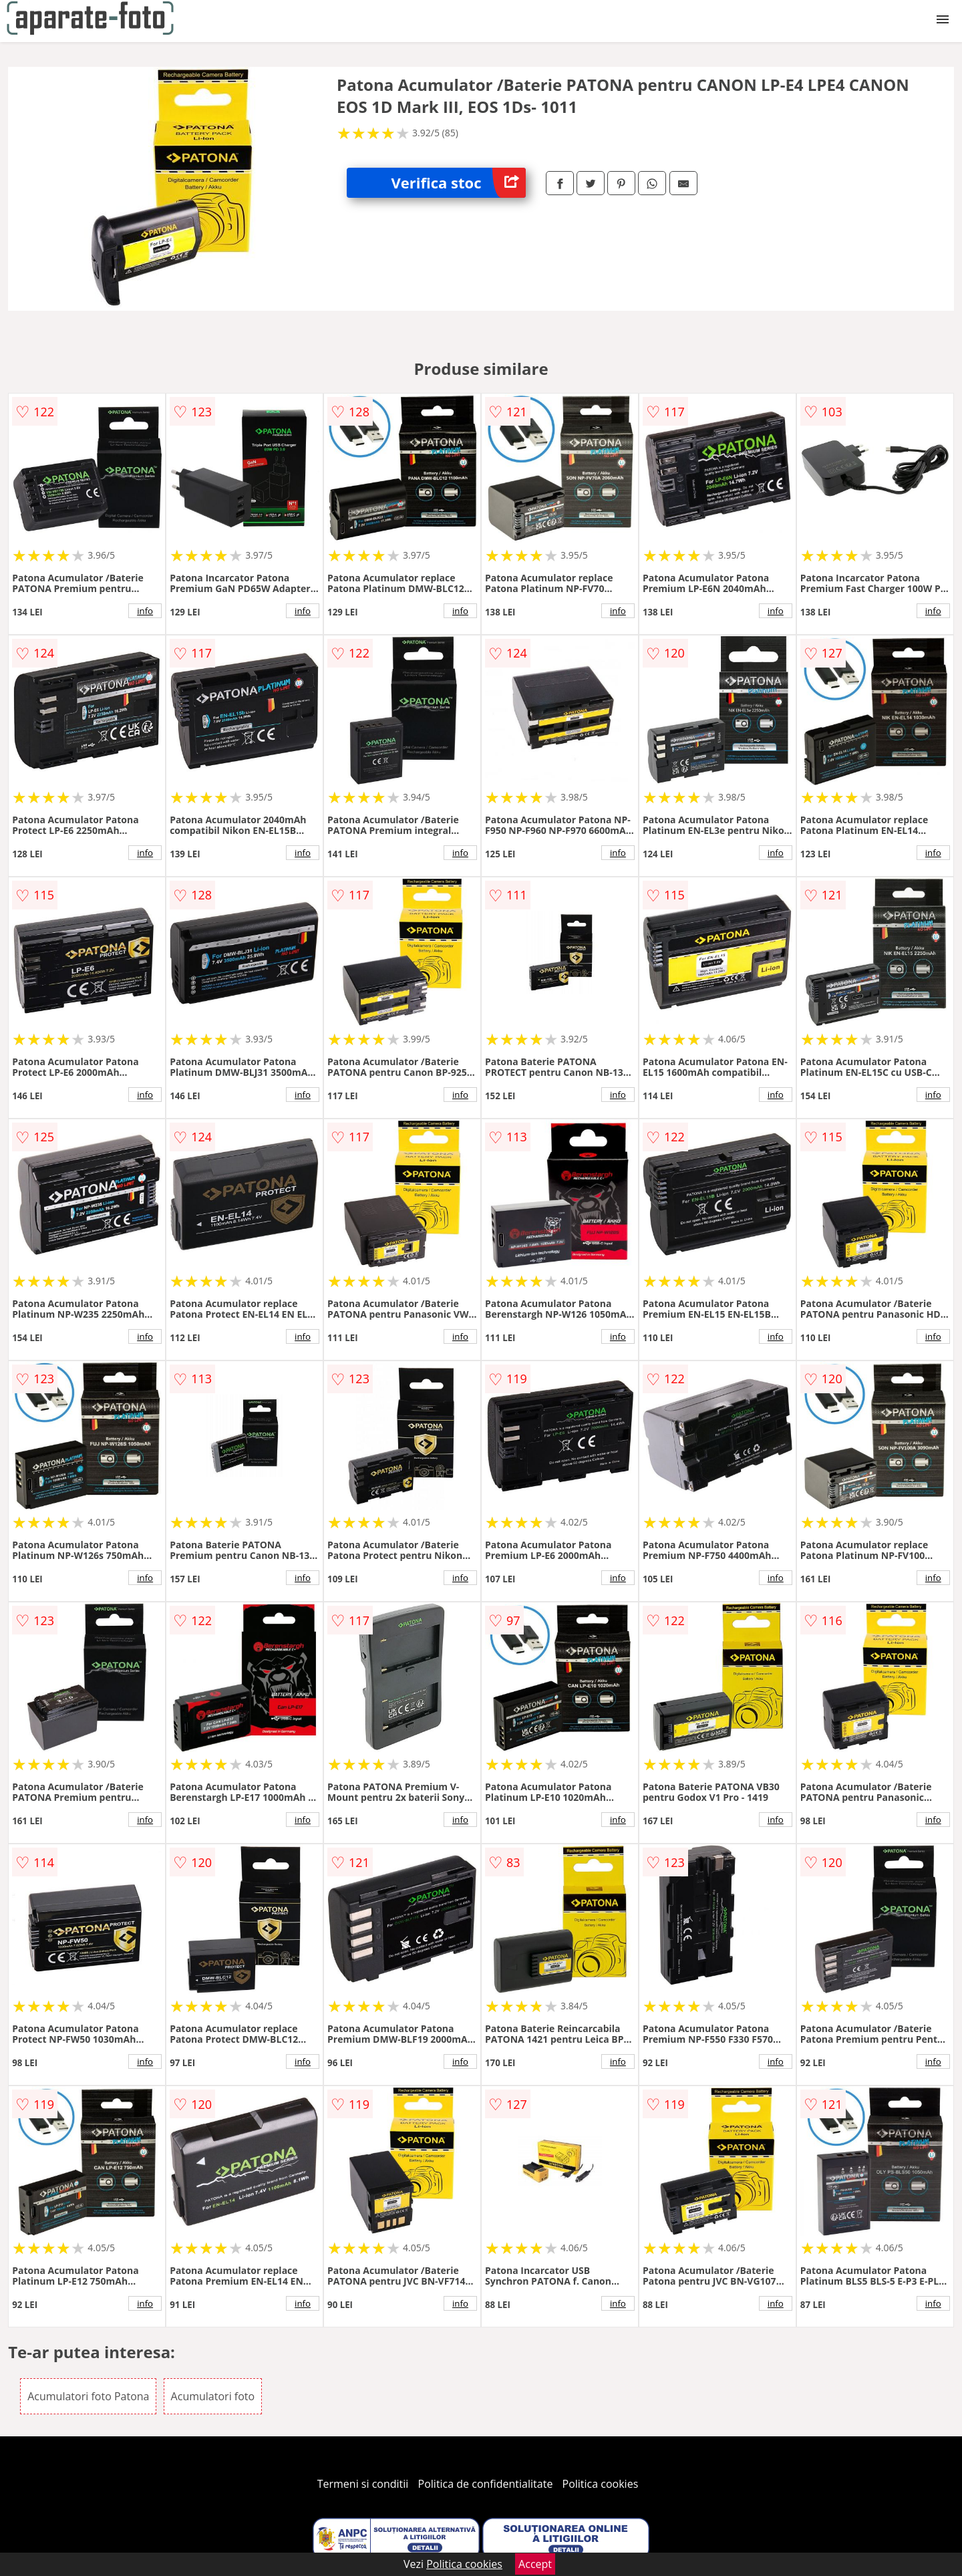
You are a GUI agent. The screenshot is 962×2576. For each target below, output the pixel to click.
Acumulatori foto (213, 2396)
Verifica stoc (458, 183)
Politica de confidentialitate (485, 2483)
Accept (535, 2564)
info (145, 611)
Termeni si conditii (363, 2483)
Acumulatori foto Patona (88, 2396)
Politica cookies (601, 2483)
